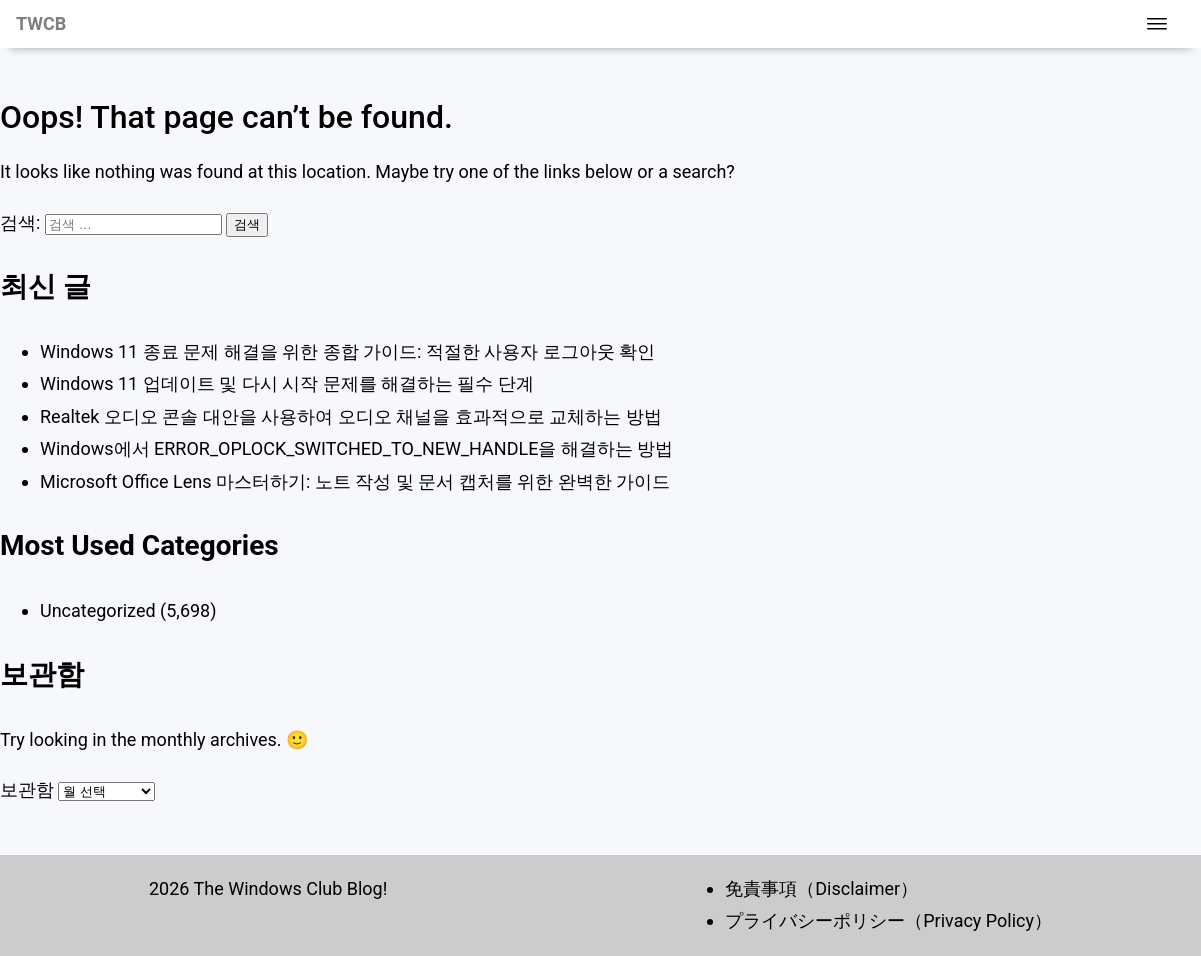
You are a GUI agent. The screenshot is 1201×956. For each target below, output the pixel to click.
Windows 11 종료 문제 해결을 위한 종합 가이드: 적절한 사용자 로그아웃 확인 (347, 351)
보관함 (27, 789)
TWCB (41, 23)
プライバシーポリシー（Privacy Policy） (888, 920)
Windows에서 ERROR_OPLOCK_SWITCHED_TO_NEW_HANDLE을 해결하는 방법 (356, 448)
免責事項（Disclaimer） (821, 888)
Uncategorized (98, 610)
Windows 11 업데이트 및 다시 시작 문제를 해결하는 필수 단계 (287, 383)
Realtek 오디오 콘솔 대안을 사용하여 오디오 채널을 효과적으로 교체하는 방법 (351, 416)
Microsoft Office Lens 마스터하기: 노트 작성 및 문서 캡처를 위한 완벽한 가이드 (355, 481)
